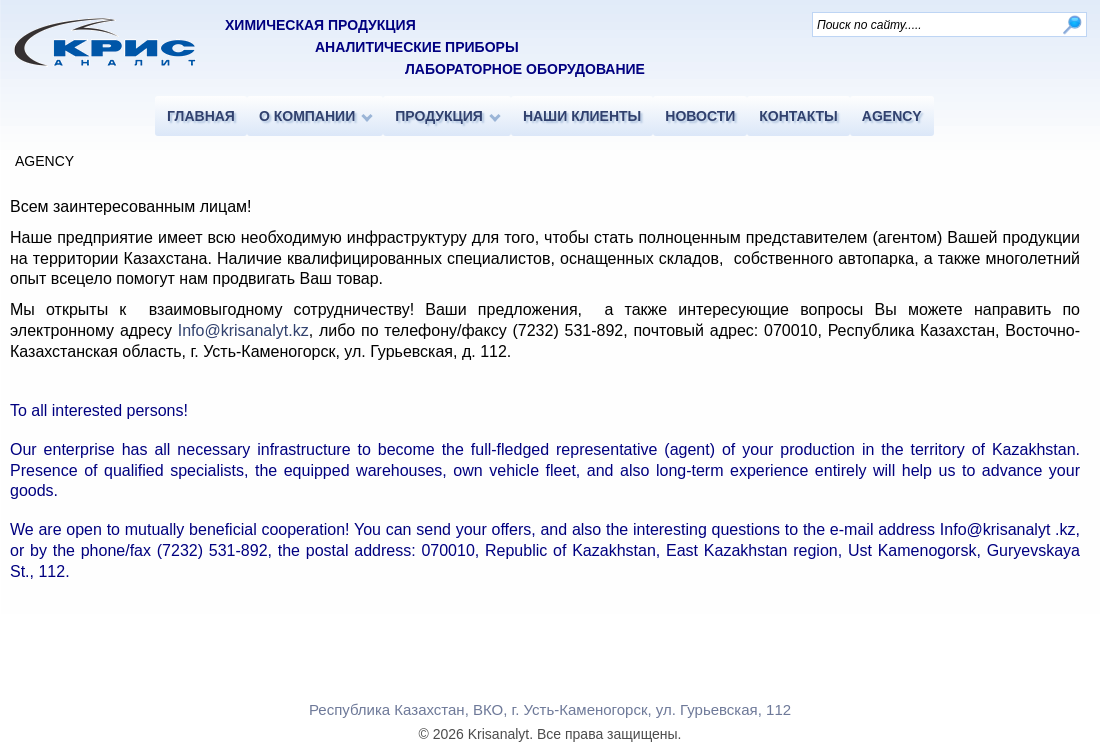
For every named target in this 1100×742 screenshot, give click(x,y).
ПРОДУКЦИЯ (439, 116)
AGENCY (892, 116)
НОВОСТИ (700, 116)
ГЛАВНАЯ (201, 116)
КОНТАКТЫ (798, 116)
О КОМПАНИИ (307, 116)
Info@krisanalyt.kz (243, 330)
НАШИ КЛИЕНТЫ (582, 116)
